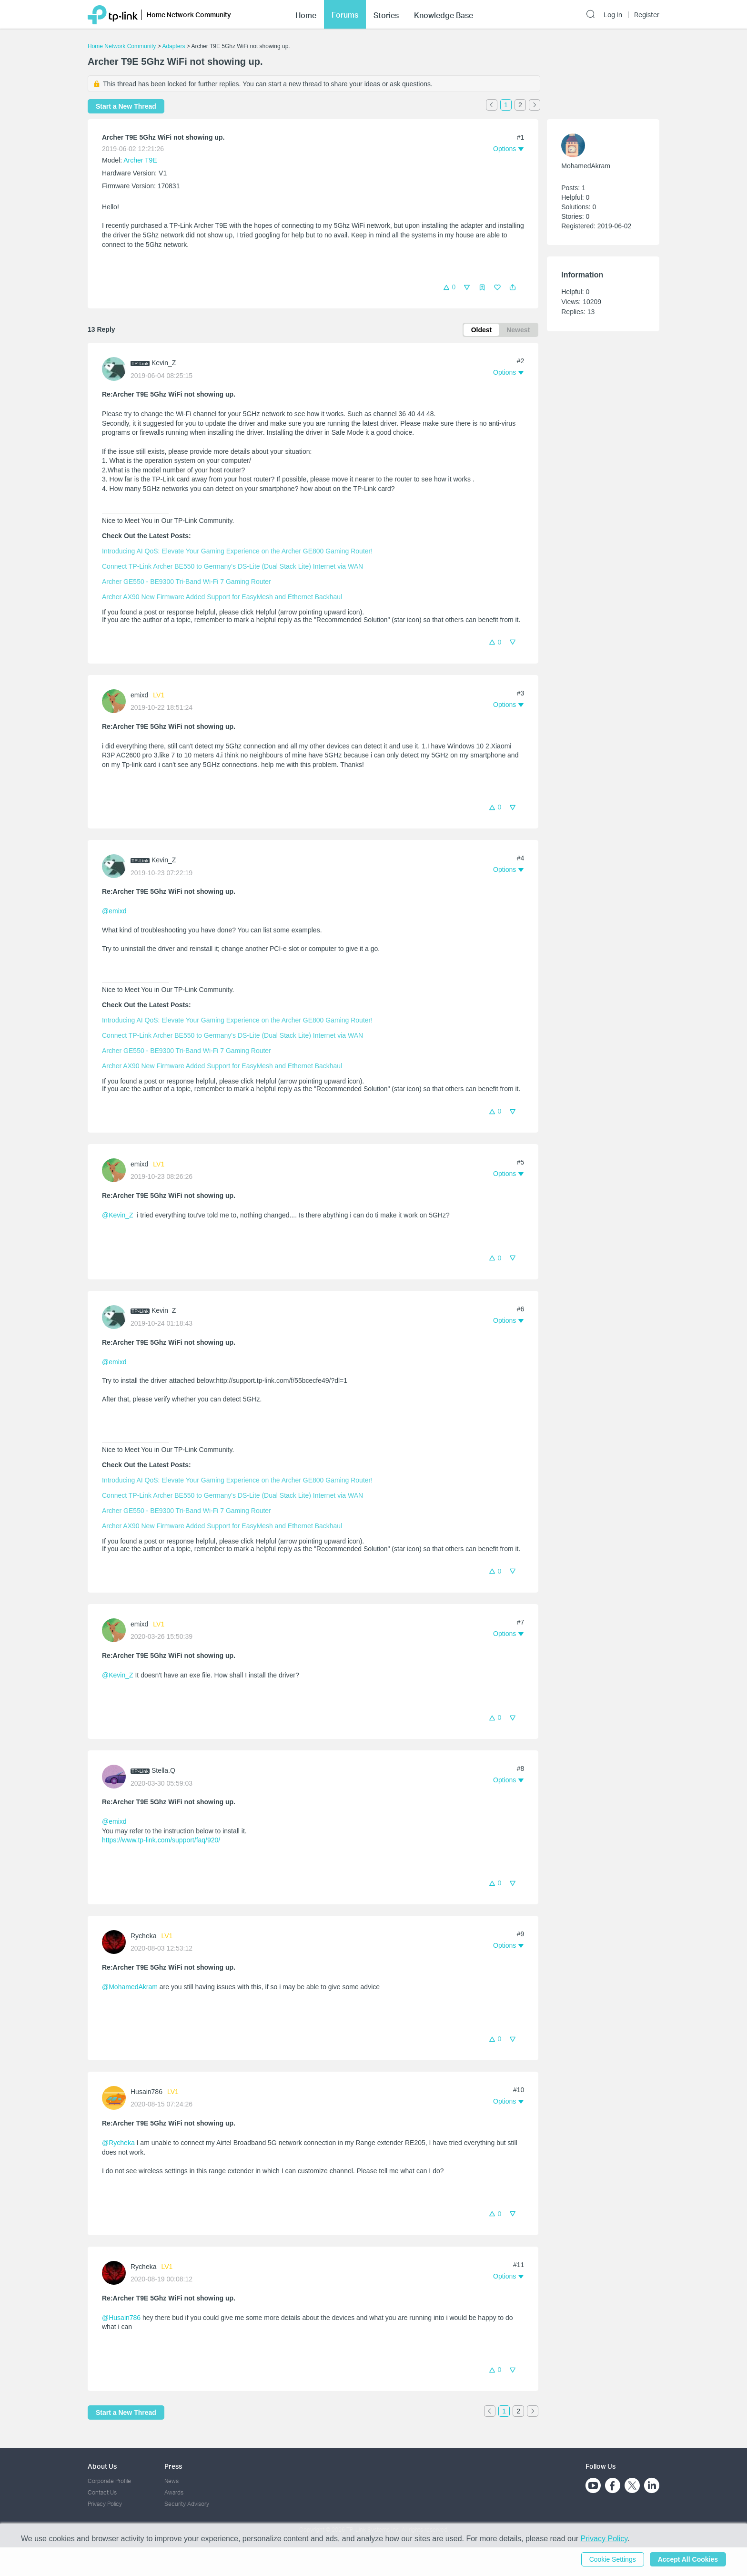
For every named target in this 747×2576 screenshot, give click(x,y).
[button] (512, 287)
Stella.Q (163, 1770)
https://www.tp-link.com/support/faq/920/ (161, 1840)
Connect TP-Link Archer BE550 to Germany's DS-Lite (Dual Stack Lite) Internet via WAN (232, 566)
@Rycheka (118, 2143)
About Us (102, 2466)
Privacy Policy (105, 2503)
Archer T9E (140, 160)
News (171, 2480)
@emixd (114, 911)
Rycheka (143, 1936)
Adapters (173, 46)
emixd (139, 695)
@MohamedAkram (130, 1987)
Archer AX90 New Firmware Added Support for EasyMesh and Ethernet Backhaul (222, 597)
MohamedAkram (585, 166)
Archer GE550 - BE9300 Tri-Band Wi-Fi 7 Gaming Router (186, 581)
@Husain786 (121, 2317)
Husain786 (146, 2092)
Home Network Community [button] (189, 14)
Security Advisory (186, 2503)
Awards (173, 2492)
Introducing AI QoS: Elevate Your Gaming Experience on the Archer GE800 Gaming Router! (237, 551)
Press (173, 2466)
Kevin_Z (163, 363)
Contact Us (102, 2492)
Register (646, 14)
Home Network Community (122, 46)
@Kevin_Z (117, 1215)
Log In (613, 14)
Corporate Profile (109, 2480)
